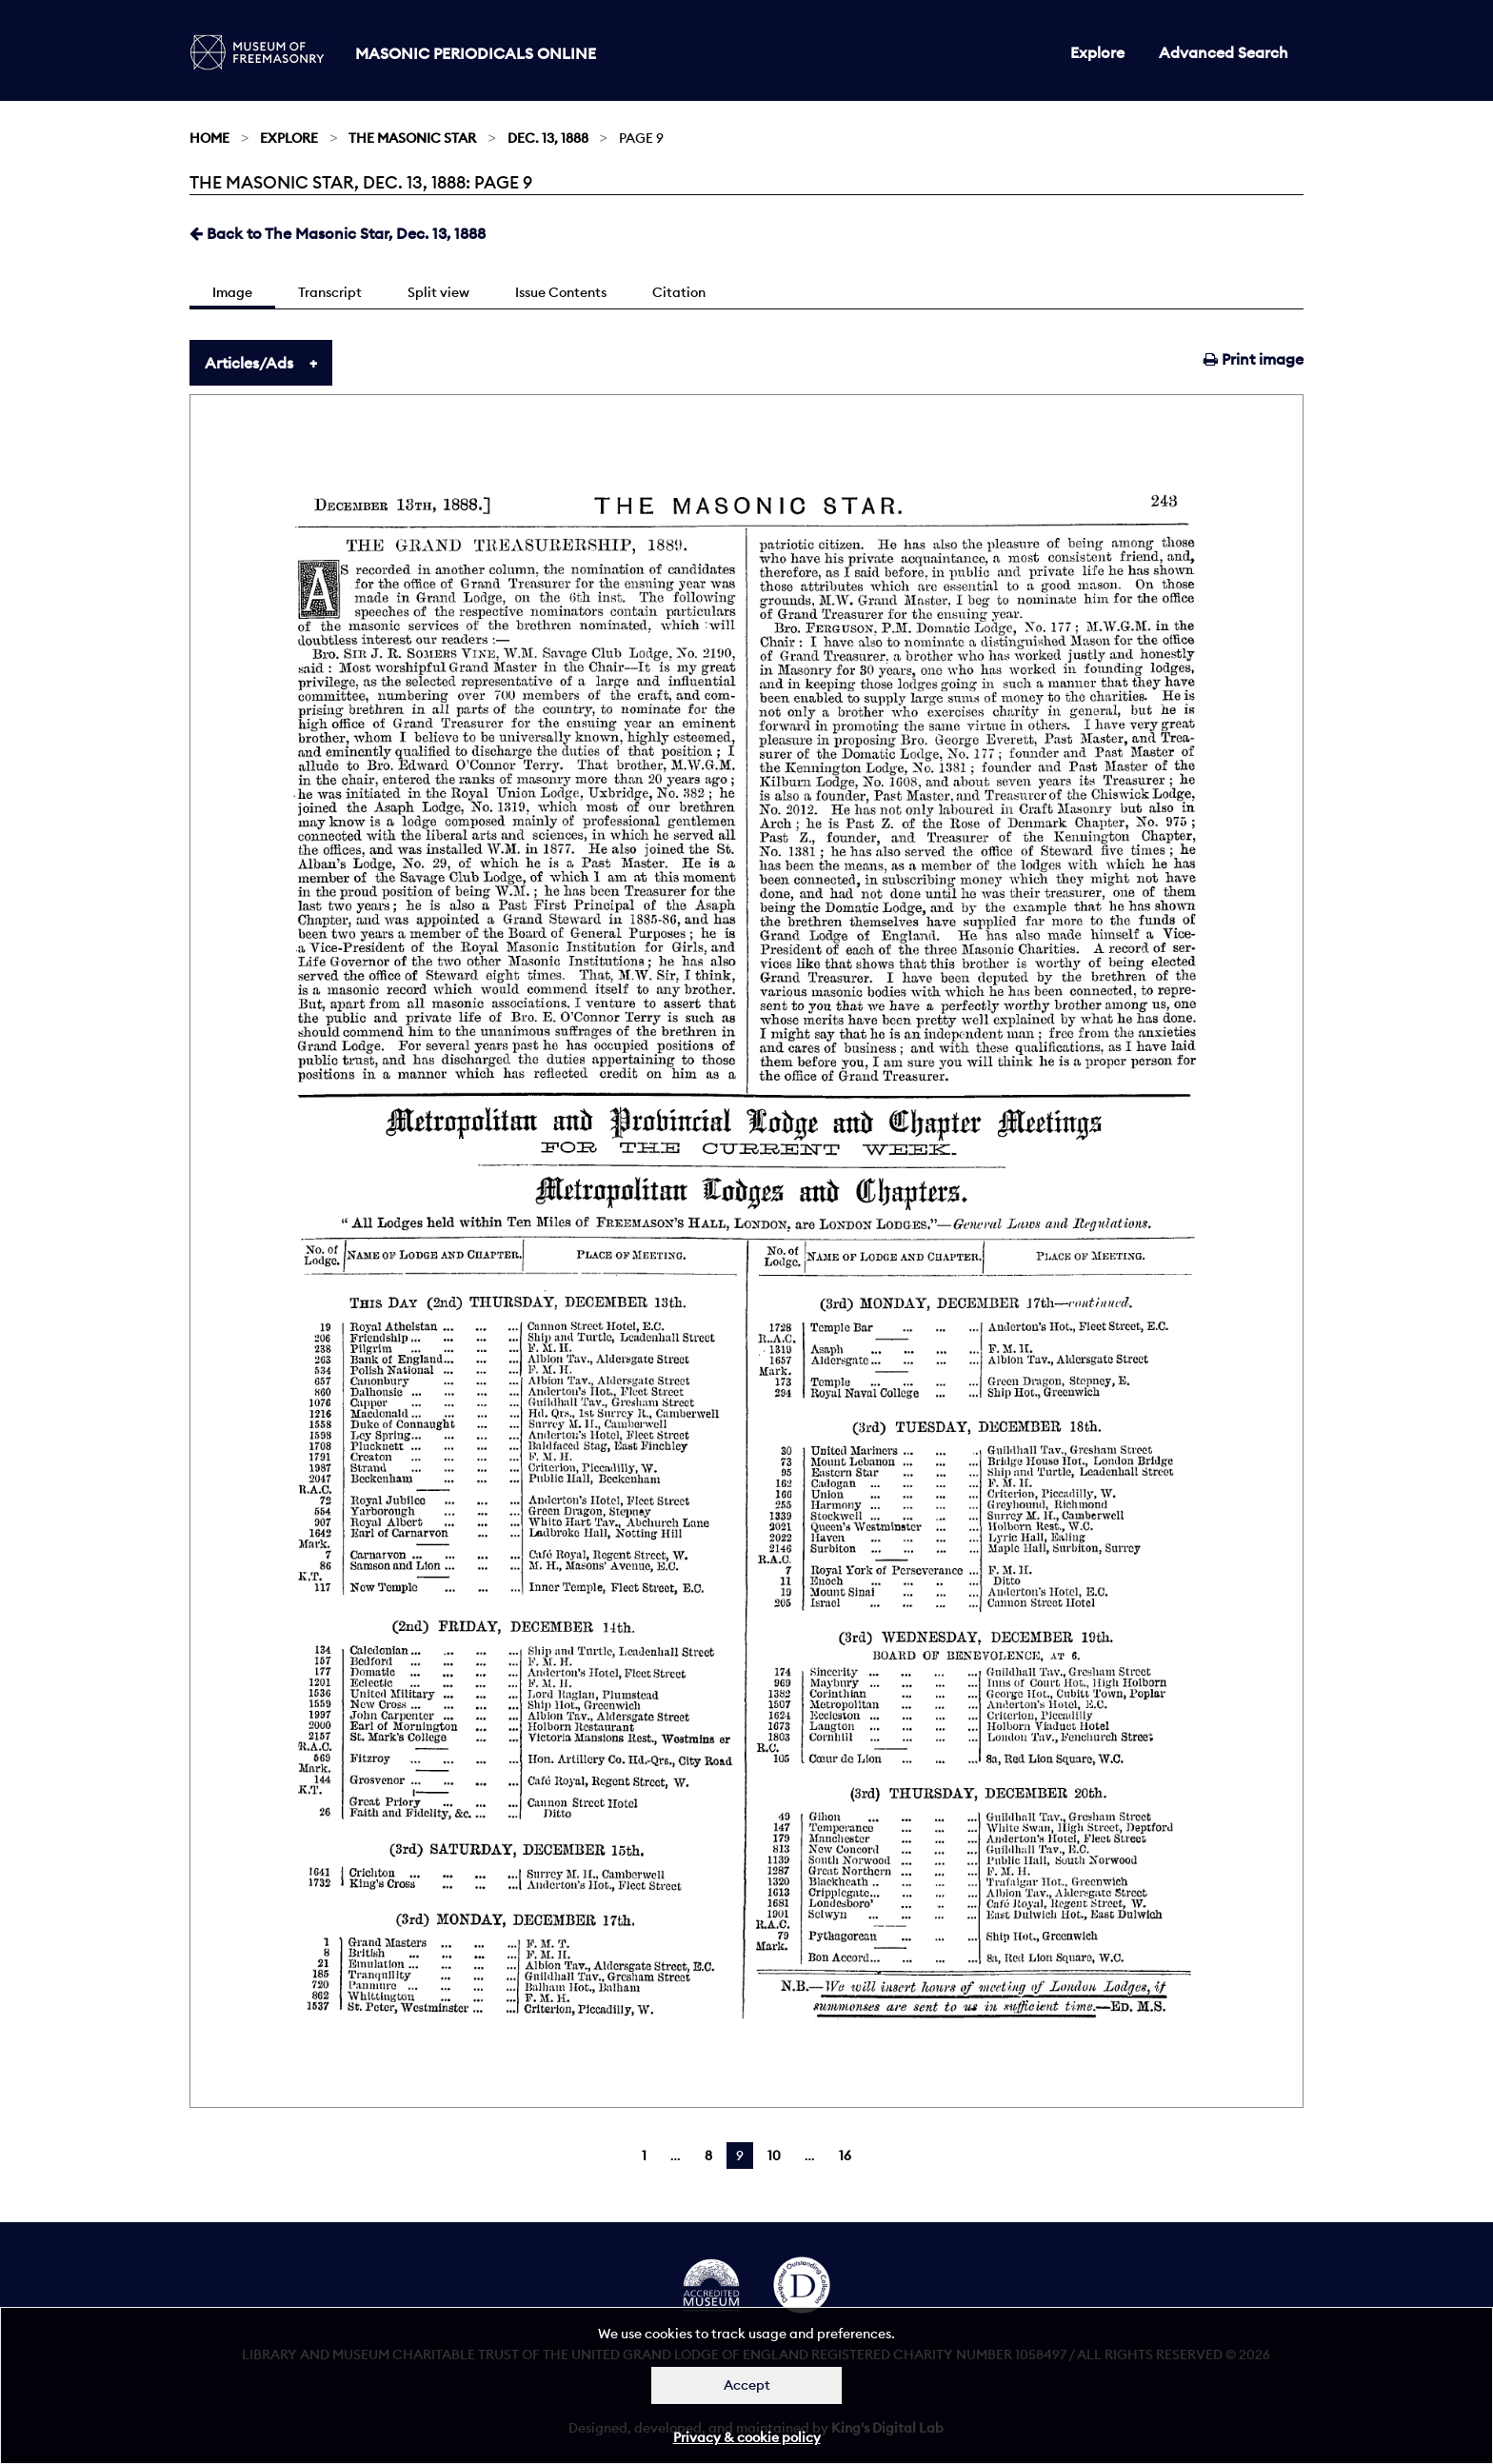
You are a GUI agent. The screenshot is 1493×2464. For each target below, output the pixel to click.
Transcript (330, 292)
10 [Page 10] (774, 2155)
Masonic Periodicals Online (475, 53)
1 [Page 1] (644, 2155)
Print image (1254, 358)
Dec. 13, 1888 (548, 138)
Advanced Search (1223, 52)
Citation (679, 292)
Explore (1097, 52)
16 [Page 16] (845, 2155)
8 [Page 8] (708, 2155)
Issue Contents (561, 292)
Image (232, 292)
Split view (438, 292)
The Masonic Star (412, 138)
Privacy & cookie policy (747, 2437)
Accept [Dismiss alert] (747, 2385)
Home (209, 138)
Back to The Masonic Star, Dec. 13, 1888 (337, 233)
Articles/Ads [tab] (249, 362)
